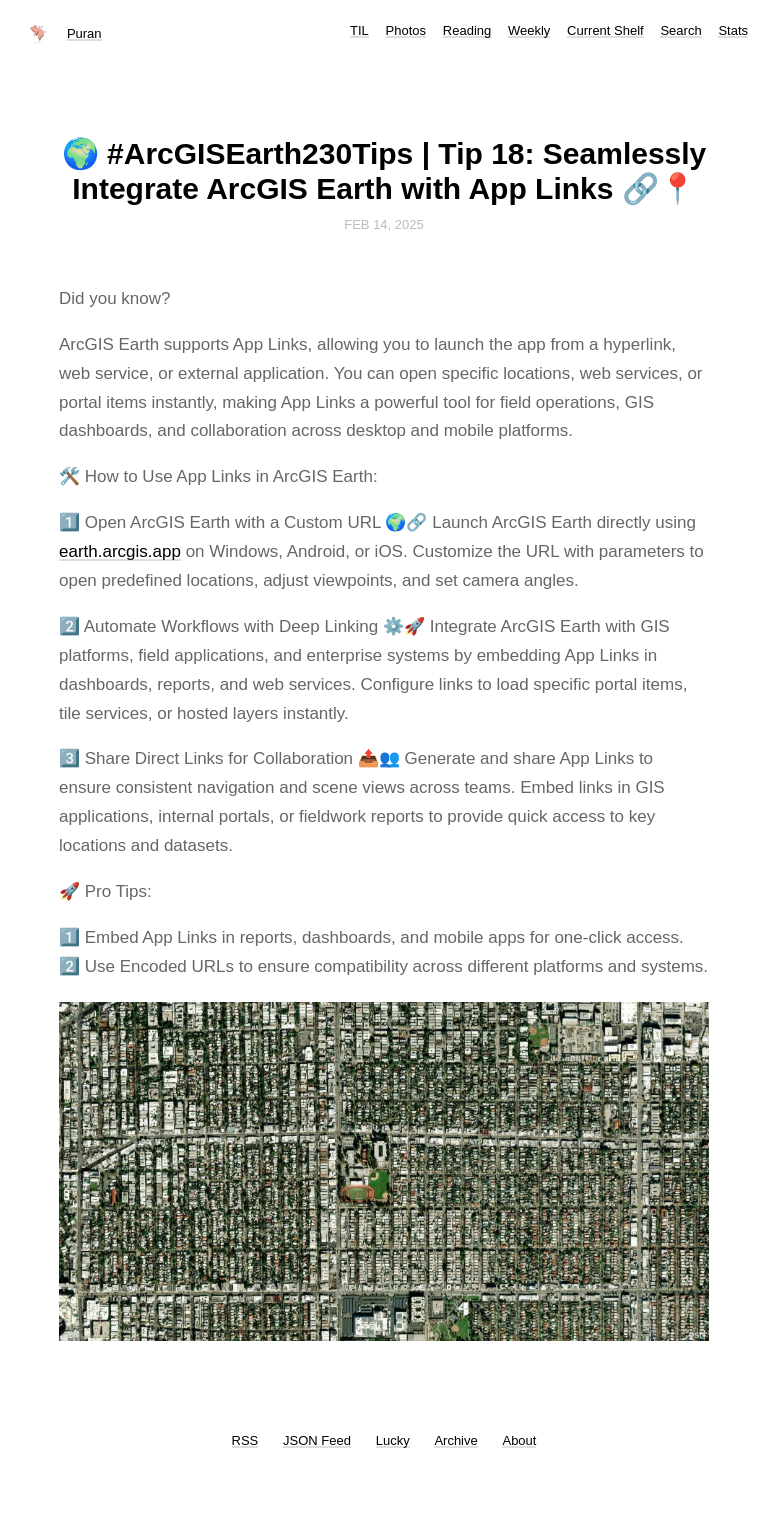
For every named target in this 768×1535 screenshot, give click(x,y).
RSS (245, 1440)
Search (680, 30)
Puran (84, 33)
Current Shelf (605, 30)
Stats (733, 30)
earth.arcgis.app (120, 551)
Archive (455, 1440)
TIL (359, 30)
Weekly (529, 30)
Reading (467, 30)
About (519, 1440)
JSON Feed (317, 1440)
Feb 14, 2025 (384, 224)
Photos (406, 30)
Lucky (393, 1440)
